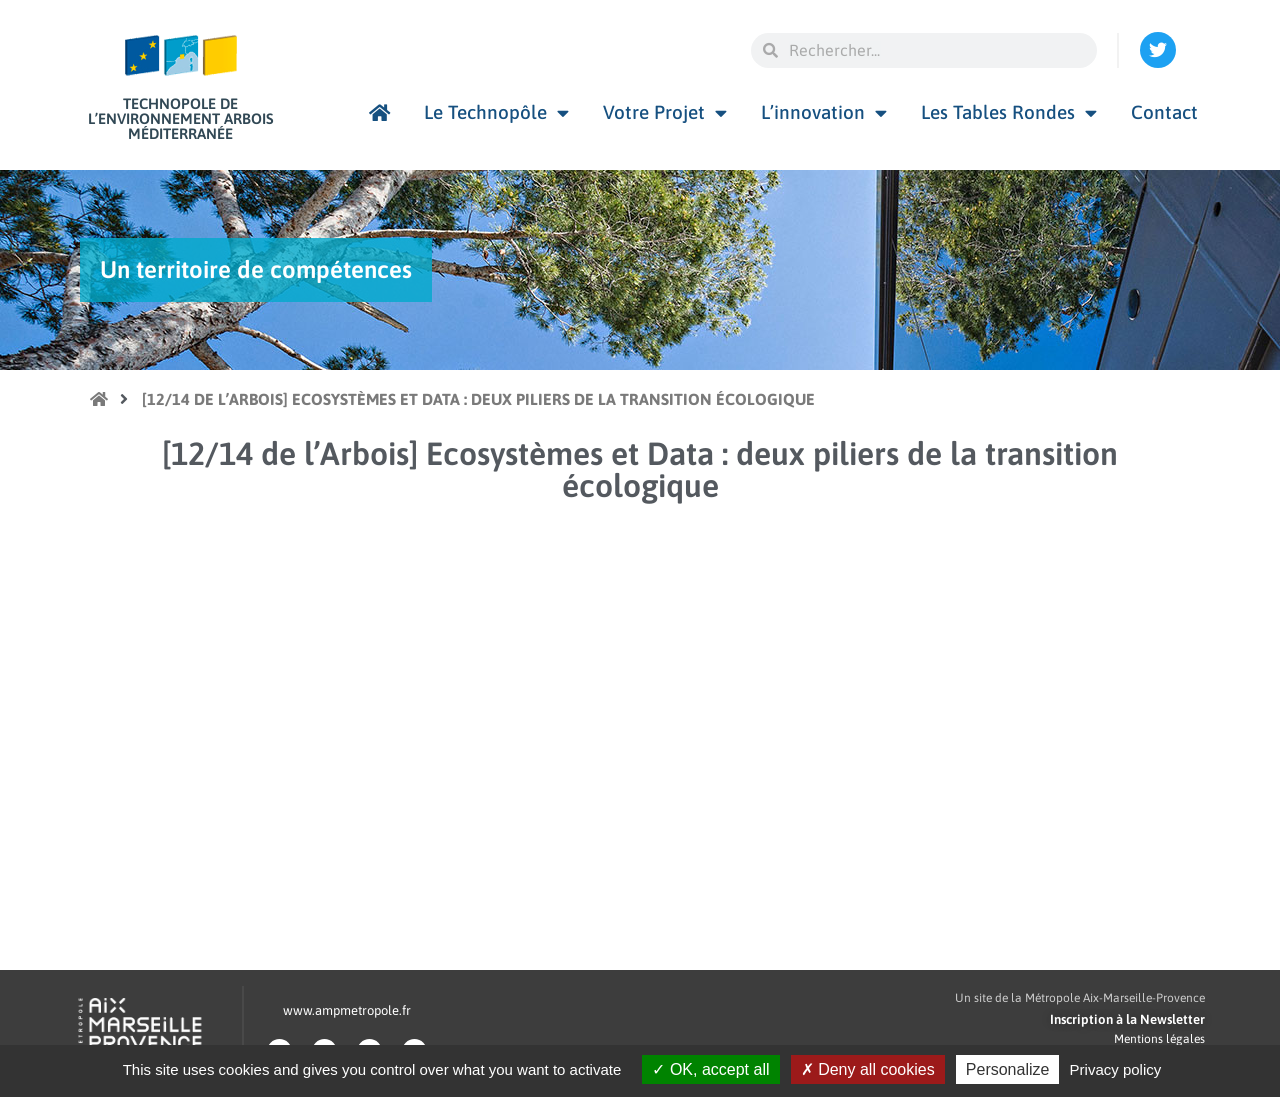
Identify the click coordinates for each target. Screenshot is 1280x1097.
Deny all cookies (868, 1069)
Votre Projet (665, 112)
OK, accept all (710, 1069)
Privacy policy (1116, 1069)
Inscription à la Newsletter (1127, 1019)
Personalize (1008, 1069)
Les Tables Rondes (1009, 112)
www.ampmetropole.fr (347, 1010)
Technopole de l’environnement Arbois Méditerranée (181, 118)
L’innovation (824, 112)
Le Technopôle (496, 112)
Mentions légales (1159, 1039)
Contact (1164, 112)
